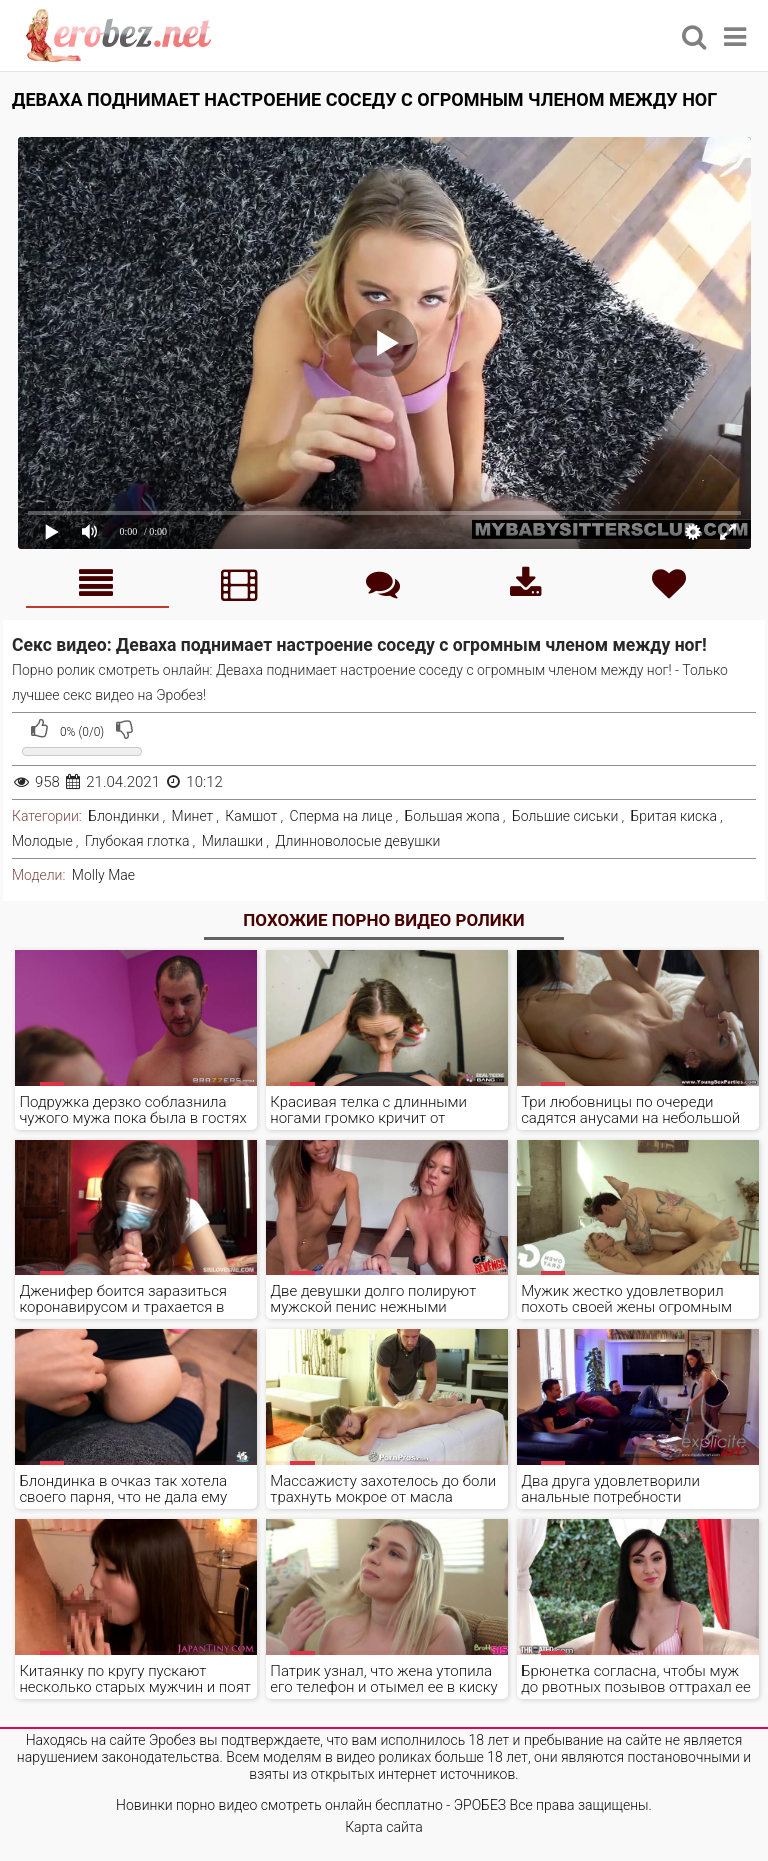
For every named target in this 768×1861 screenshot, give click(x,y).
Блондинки (123, 816)
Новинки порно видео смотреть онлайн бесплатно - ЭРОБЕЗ (311, 1805)
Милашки (233, 841)
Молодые (42, 841)
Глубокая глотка (137, 841)
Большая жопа (452, 816)
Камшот (251, 816)
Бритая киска (673, 816)
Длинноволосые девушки (357, 841)
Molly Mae (103, 875)
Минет (193, 816)
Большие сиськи (565, 816)
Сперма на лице (341, 816)
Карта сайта (384, 1827)
